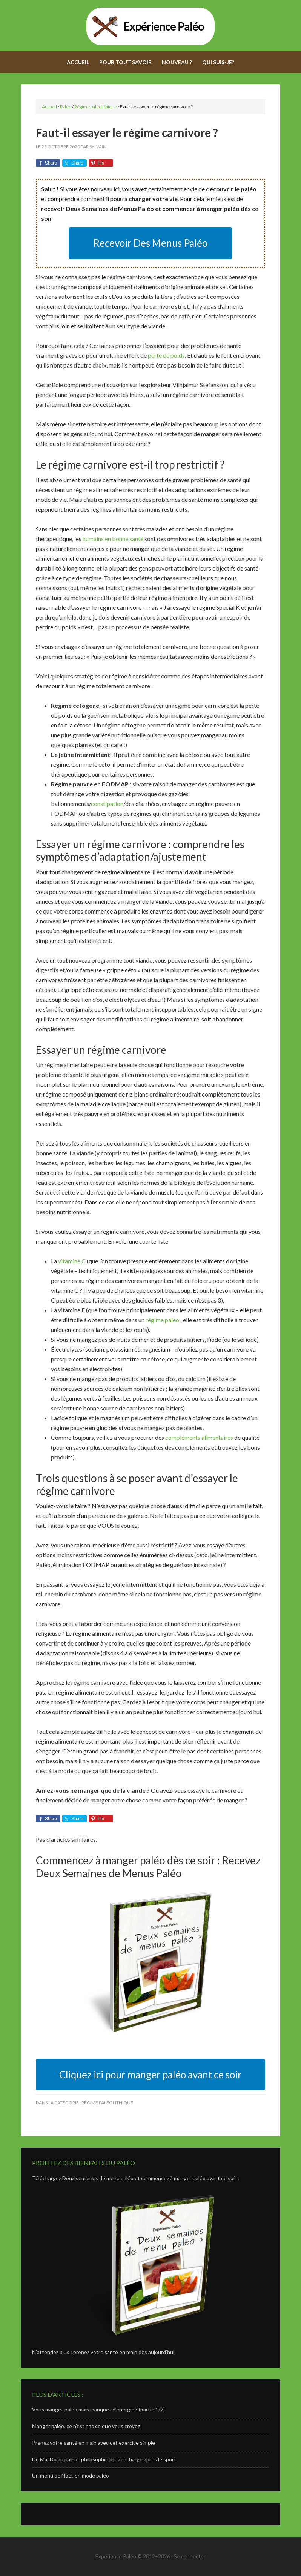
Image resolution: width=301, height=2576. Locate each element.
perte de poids (166, 355)
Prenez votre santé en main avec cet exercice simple (93, 2442)
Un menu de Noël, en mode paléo (70, 2475)
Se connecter (190, 2556)
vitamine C (72, 1260)
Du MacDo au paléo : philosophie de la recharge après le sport (104, 2459)
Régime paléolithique (107, 2102)
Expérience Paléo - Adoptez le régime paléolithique (150, 26)
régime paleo (162, 1319)
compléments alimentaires (199, 1437)
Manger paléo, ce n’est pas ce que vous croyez (86, 2426)
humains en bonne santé (113, 538)
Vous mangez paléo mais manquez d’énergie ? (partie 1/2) (98, 2409)
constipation (107, 803)
